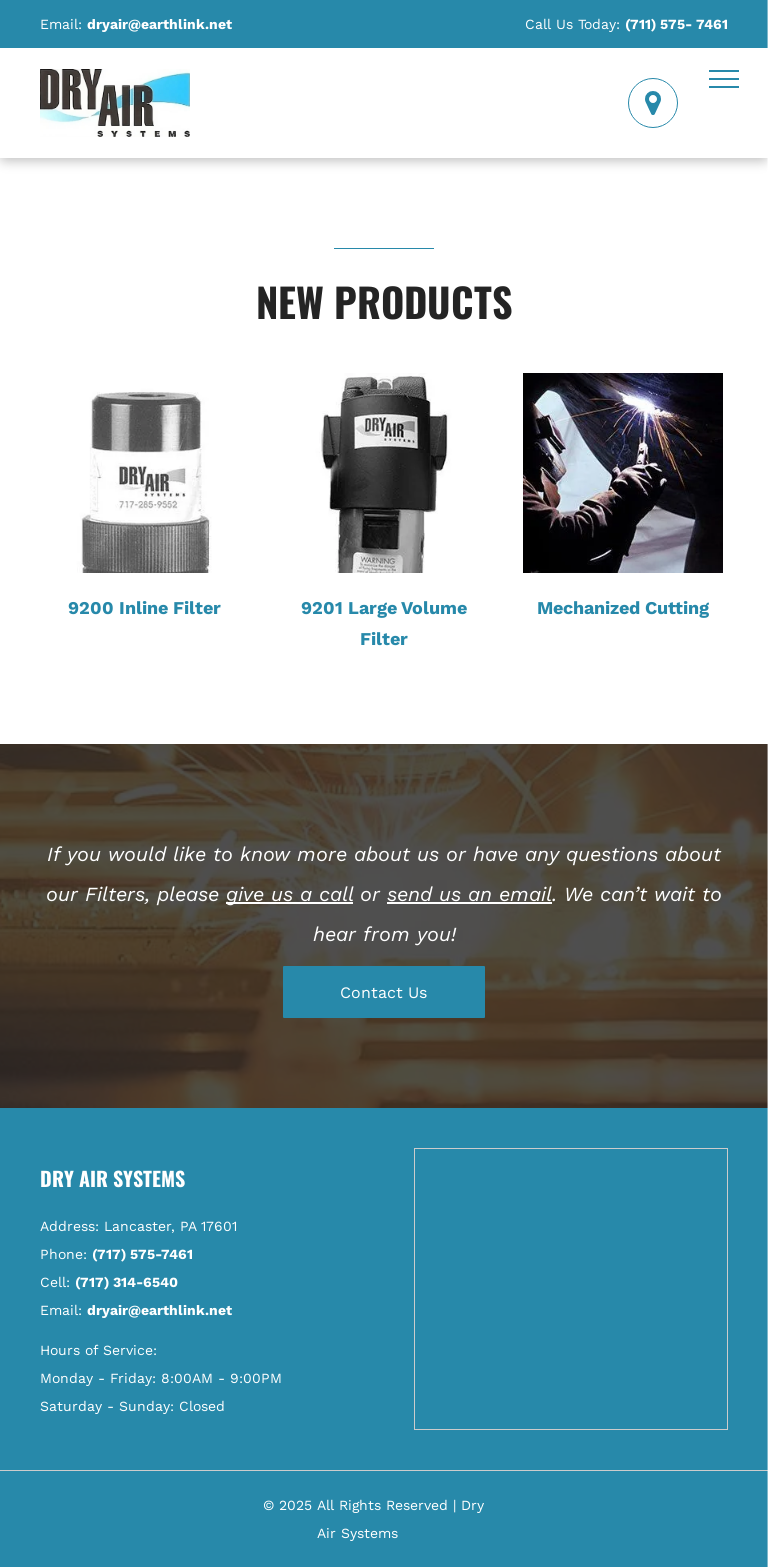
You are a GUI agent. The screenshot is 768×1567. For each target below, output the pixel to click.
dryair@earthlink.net (159, 24)
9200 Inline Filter (144, 607)
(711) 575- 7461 (676, 24)
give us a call (289, 894)
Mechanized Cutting (623, 607)
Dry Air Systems (112, 1178)
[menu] (724, 79)
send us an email (469, 894)
